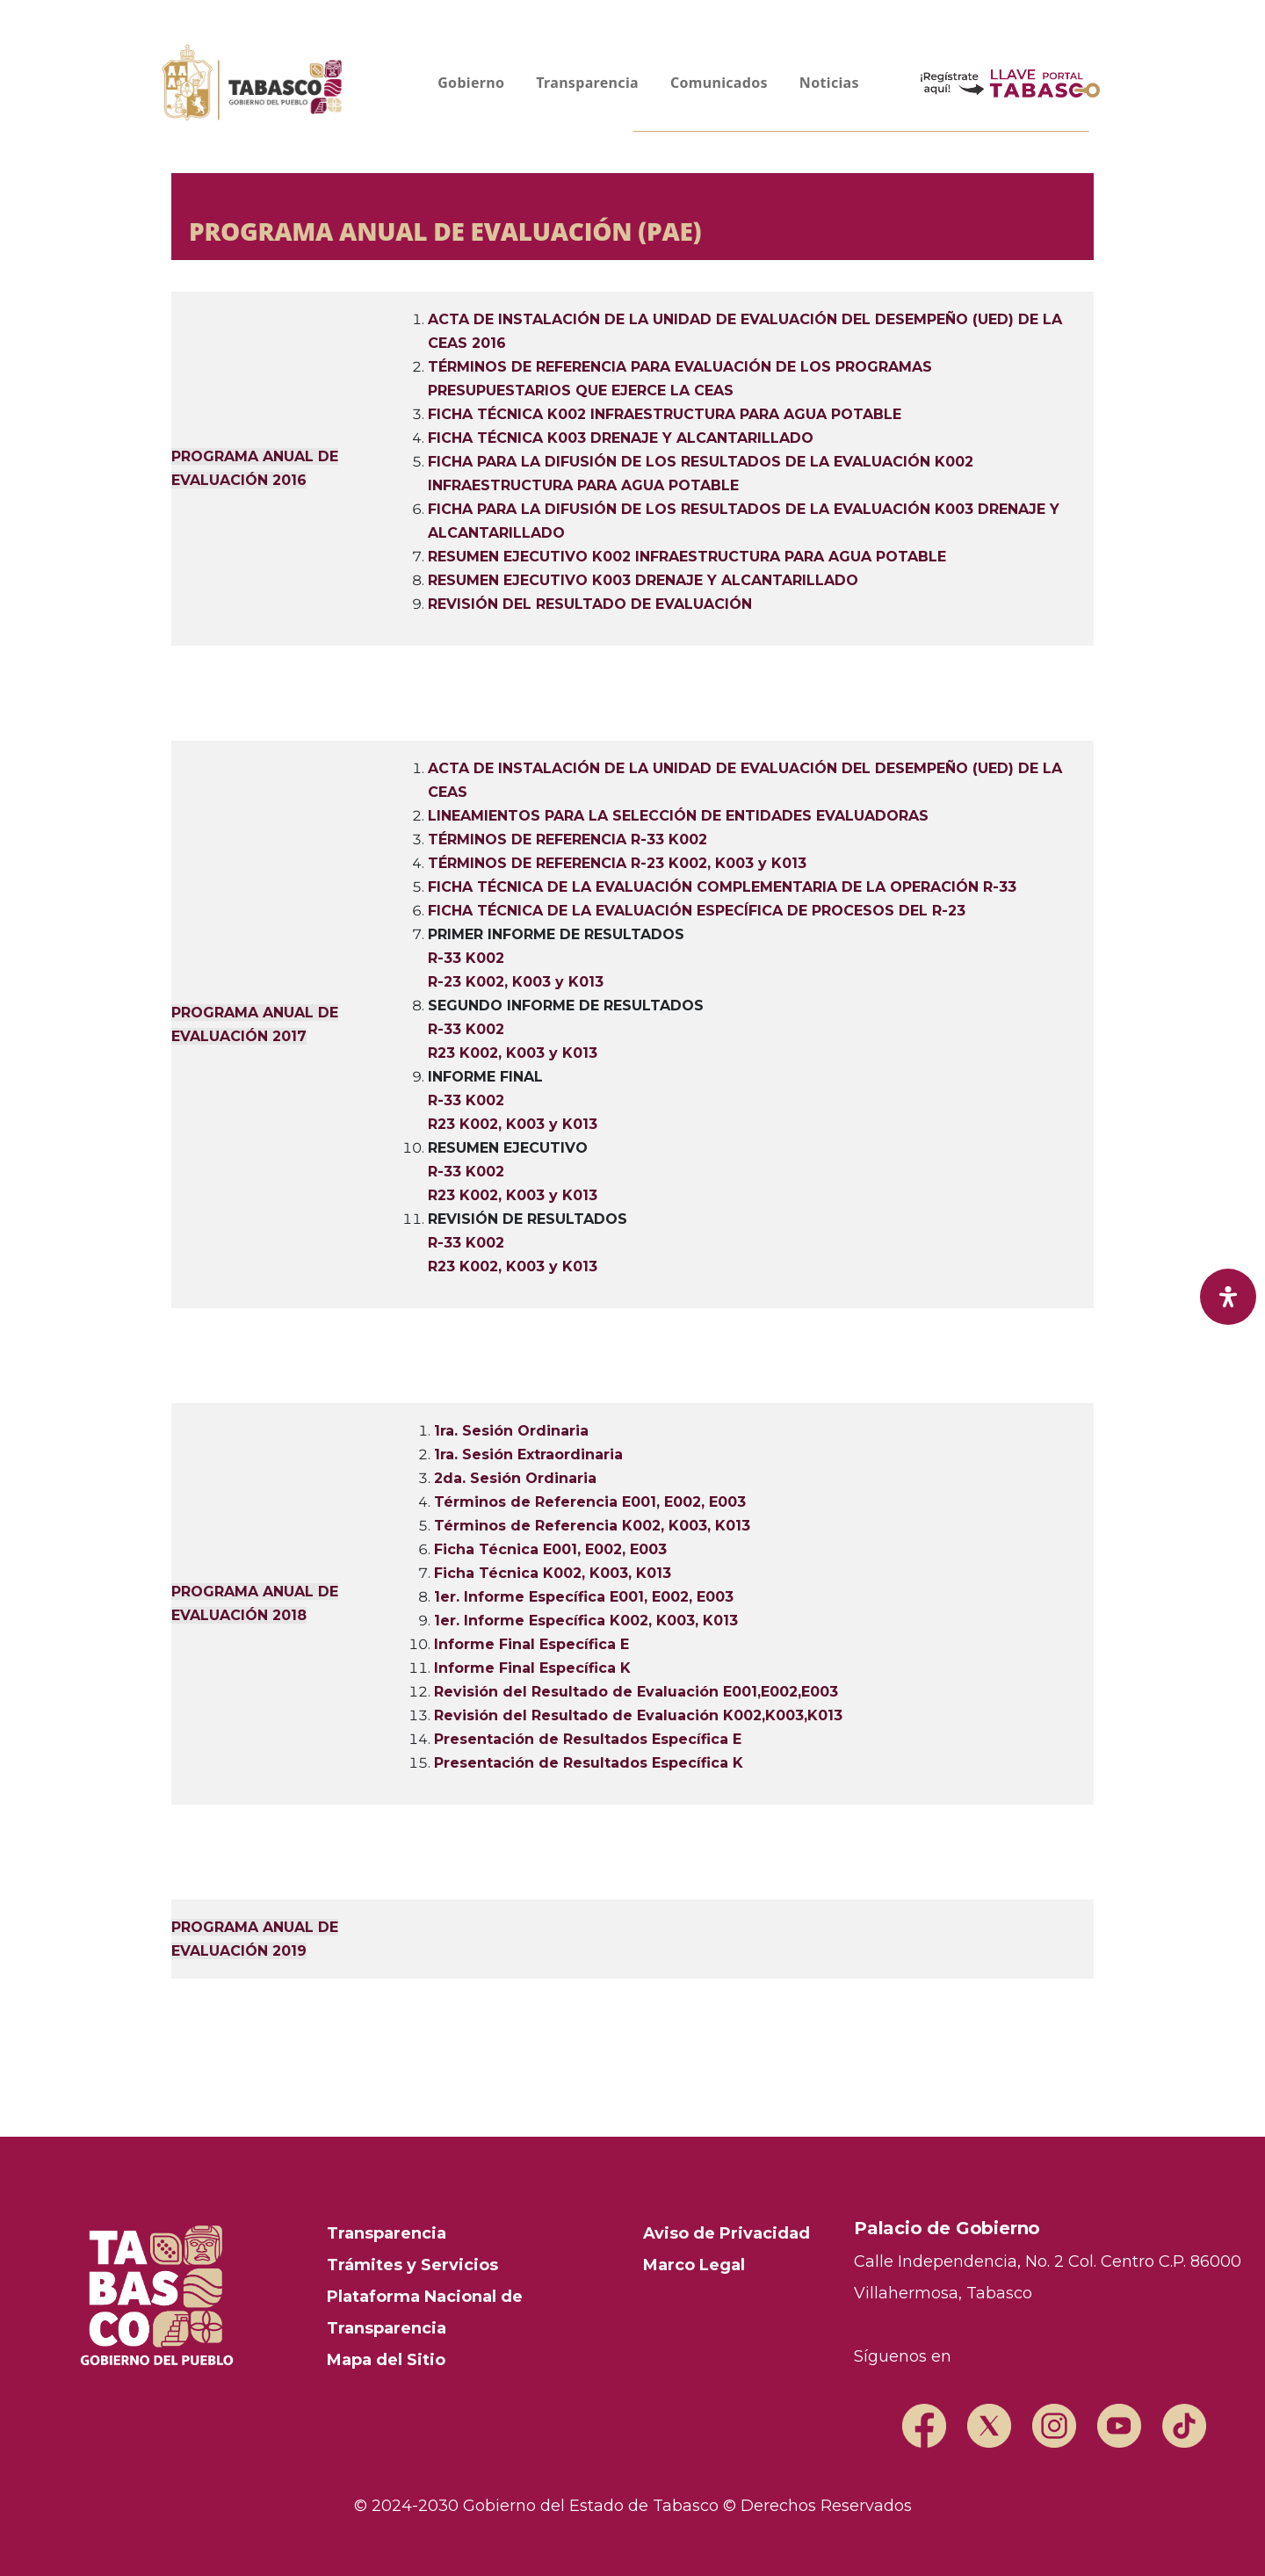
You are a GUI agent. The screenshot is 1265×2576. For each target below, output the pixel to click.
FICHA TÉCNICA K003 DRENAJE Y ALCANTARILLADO (620, 438)
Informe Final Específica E (531, 1644)
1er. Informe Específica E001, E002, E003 (584, 1596)
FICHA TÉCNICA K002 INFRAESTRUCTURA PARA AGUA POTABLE (664, 414)
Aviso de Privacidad (726, 2233)
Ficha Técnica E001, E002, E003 (550, 1549)
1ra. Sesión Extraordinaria (528, 1454)
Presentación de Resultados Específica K (588, 1763)
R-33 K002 (466, 958)
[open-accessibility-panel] (1228, 1297)
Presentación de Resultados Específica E (587, 1739)
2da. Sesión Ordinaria (515, 1478)
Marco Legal (694, 2265)
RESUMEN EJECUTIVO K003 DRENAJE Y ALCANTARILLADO (643, 580)
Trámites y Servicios (412, 2265)
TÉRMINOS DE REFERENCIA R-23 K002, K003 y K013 (617, 863)
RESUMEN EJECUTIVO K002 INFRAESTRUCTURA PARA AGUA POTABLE (687, 556)
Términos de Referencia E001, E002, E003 (590, 1502)
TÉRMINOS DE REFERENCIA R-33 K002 (567, 839)
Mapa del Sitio (386, 2360)
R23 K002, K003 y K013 (512, 1053)
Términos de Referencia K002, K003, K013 (592, 1525)
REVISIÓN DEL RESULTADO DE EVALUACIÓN (590, 604)
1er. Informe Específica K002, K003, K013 (586, 1620)
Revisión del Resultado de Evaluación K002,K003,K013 (638, 1715)
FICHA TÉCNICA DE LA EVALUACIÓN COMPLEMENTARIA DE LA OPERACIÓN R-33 (722, 887)
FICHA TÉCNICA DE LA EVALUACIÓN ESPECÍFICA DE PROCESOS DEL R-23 (696, 910)
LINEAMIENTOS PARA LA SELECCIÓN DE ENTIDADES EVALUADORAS (678, 815)
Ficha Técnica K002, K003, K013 (552, 1573)
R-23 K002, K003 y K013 (516, 981)
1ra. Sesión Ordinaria (511, 1430)
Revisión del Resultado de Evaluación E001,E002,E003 (636, 1691)
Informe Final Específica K (532, 1668)
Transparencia (386, 2233)
